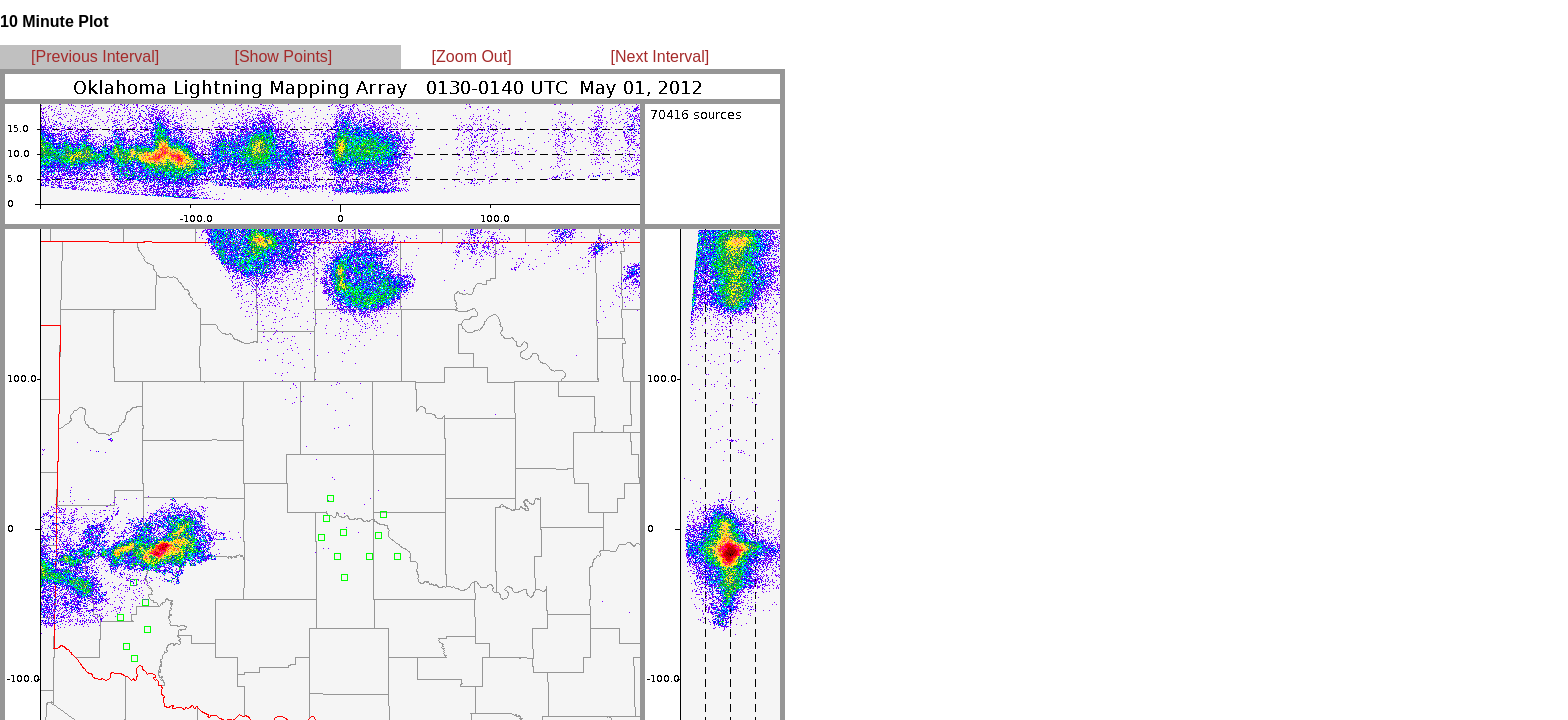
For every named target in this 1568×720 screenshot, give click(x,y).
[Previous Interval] (95, 56)
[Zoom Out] (472, 56)
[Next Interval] (660, 56)
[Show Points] (283, 56)
